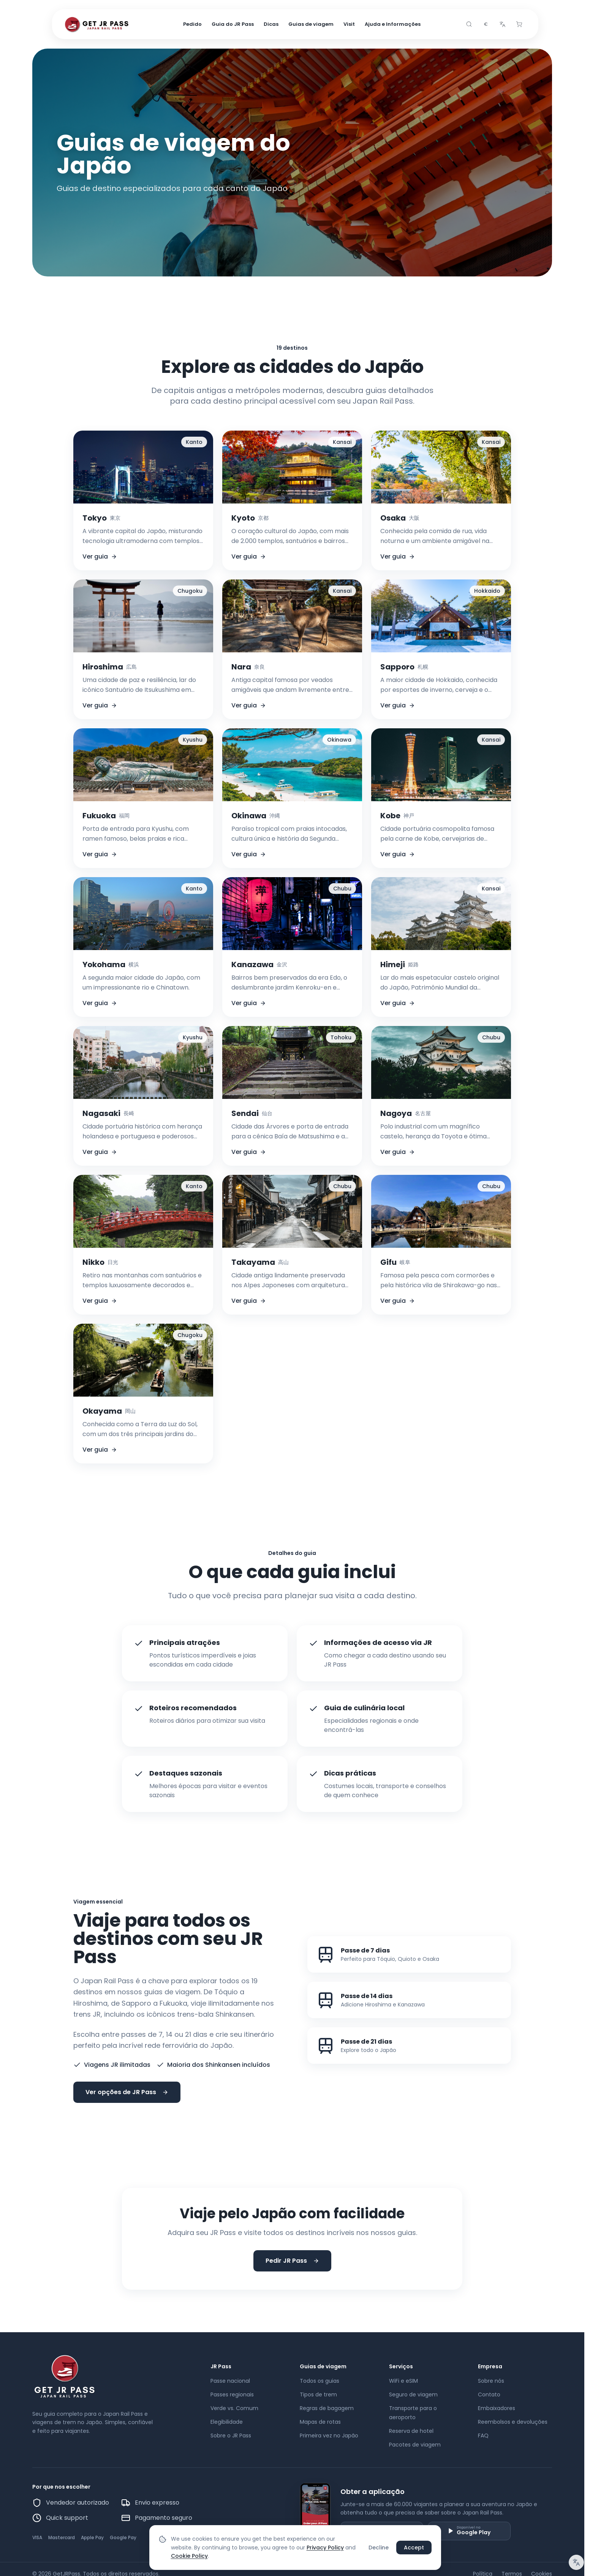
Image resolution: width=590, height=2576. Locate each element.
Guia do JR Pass (233, 24)
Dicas (271, 24)
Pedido (192, 24)
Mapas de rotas (320, 2422)
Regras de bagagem (327, 2408)
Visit (349, 24)
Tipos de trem (318, 2394)
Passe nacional (230, 2381)
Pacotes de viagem (415, 2444)
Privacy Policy (325, 2547)
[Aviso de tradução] (576, 2562)
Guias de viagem (311, 24)
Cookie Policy (189, 2556)
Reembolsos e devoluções (512, 2422)
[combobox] (485, 24)
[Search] (469, 24)
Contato (489, 2394)
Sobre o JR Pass (230, 2435)
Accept (414, 2547)
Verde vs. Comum (234, 2408)
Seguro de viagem (413, 2394)
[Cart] (519, 24)
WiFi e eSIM (403, 2381)
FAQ (483, 2435)
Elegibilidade (226, 2422)
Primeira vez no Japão (329, 2435)
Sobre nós (491, 2381)
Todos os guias (319, 2381)
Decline (379, 2547)
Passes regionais (232, 2394)
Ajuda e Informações (393, 24)
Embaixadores (496, 2408)
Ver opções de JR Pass (126, 2092)
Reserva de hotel (411, 2431)
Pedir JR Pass (292, 2260)
